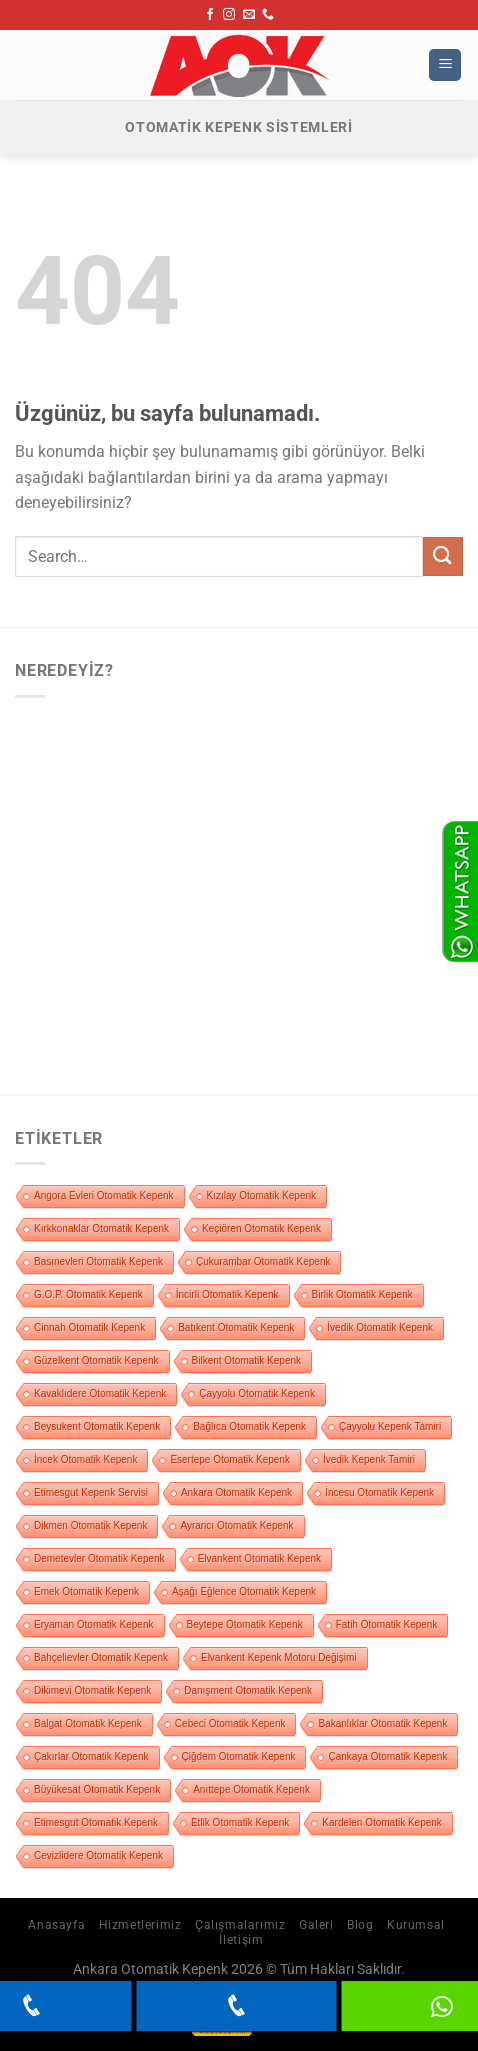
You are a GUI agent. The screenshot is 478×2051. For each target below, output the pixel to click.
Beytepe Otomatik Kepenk (245, 1624)
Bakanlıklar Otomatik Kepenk (382, 1723)
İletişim (241, 1940)
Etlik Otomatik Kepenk (240, 1822)
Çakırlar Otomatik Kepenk (91, 1756)
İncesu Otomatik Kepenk (379, 1492)
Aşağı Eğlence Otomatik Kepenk (244, 1591)
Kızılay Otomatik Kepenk (262, 1195)
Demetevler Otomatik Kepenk (99, 1558)
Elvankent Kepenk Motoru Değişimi (279, 1657)
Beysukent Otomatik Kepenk (97, 1426)
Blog (360, 1925)
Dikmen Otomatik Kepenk (90, 1525)
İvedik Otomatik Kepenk (380, 1327)
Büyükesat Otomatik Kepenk (97, 1789)
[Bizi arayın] (268, 15)
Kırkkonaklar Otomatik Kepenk (101, 1228)
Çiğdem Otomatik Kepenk (239, 1756)
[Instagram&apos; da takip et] (229, 15)
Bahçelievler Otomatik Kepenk (101, 1657)
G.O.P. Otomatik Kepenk (88, 1294)
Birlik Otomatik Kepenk (362, 1294)
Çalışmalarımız (240, 1925)
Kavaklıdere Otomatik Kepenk (100, 1393)
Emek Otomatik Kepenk (86, 1591)
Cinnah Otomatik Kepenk (89, 1327)
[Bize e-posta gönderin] (249, 15)
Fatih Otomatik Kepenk (387, 1624)
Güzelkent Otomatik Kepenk (96, 1360)
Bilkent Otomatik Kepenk (247, 1360)
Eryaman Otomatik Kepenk (94, 1624)
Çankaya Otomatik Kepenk (387, 1756)
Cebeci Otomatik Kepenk (230, 1723)
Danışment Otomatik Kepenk (248, 1690)
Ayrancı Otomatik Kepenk (236, 1525)
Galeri (316, 1925)
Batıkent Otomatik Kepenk (236, 1327)
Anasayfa (56, 1925)
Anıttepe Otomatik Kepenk (251, 1789)
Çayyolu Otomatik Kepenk (257, 1393)
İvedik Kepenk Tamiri (369, 1459)
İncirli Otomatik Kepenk (227, 1294)
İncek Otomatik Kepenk (85, 1459)
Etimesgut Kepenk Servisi (91, 1492)
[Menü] (445, 65)
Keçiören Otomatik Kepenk (261, 1228)
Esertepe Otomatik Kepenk (230, 1459)
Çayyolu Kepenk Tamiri (390, 1426)
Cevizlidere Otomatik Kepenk (98, 1855)
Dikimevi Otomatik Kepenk (92, 1690)
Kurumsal (416, 1925)
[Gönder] (443, 556)
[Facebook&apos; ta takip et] (210, 15)
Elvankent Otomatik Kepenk (259, 1558)
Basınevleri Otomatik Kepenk (98, 1261)
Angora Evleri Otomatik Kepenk (104, 1195)
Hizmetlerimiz (140, 1925)
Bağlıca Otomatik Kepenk (249, 1426)
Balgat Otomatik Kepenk (88, 1723)
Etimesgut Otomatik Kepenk (96, 1822)
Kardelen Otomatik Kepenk (382, 1822)
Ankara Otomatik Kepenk (236, 1492)
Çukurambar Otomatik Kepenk (263, 1261)
